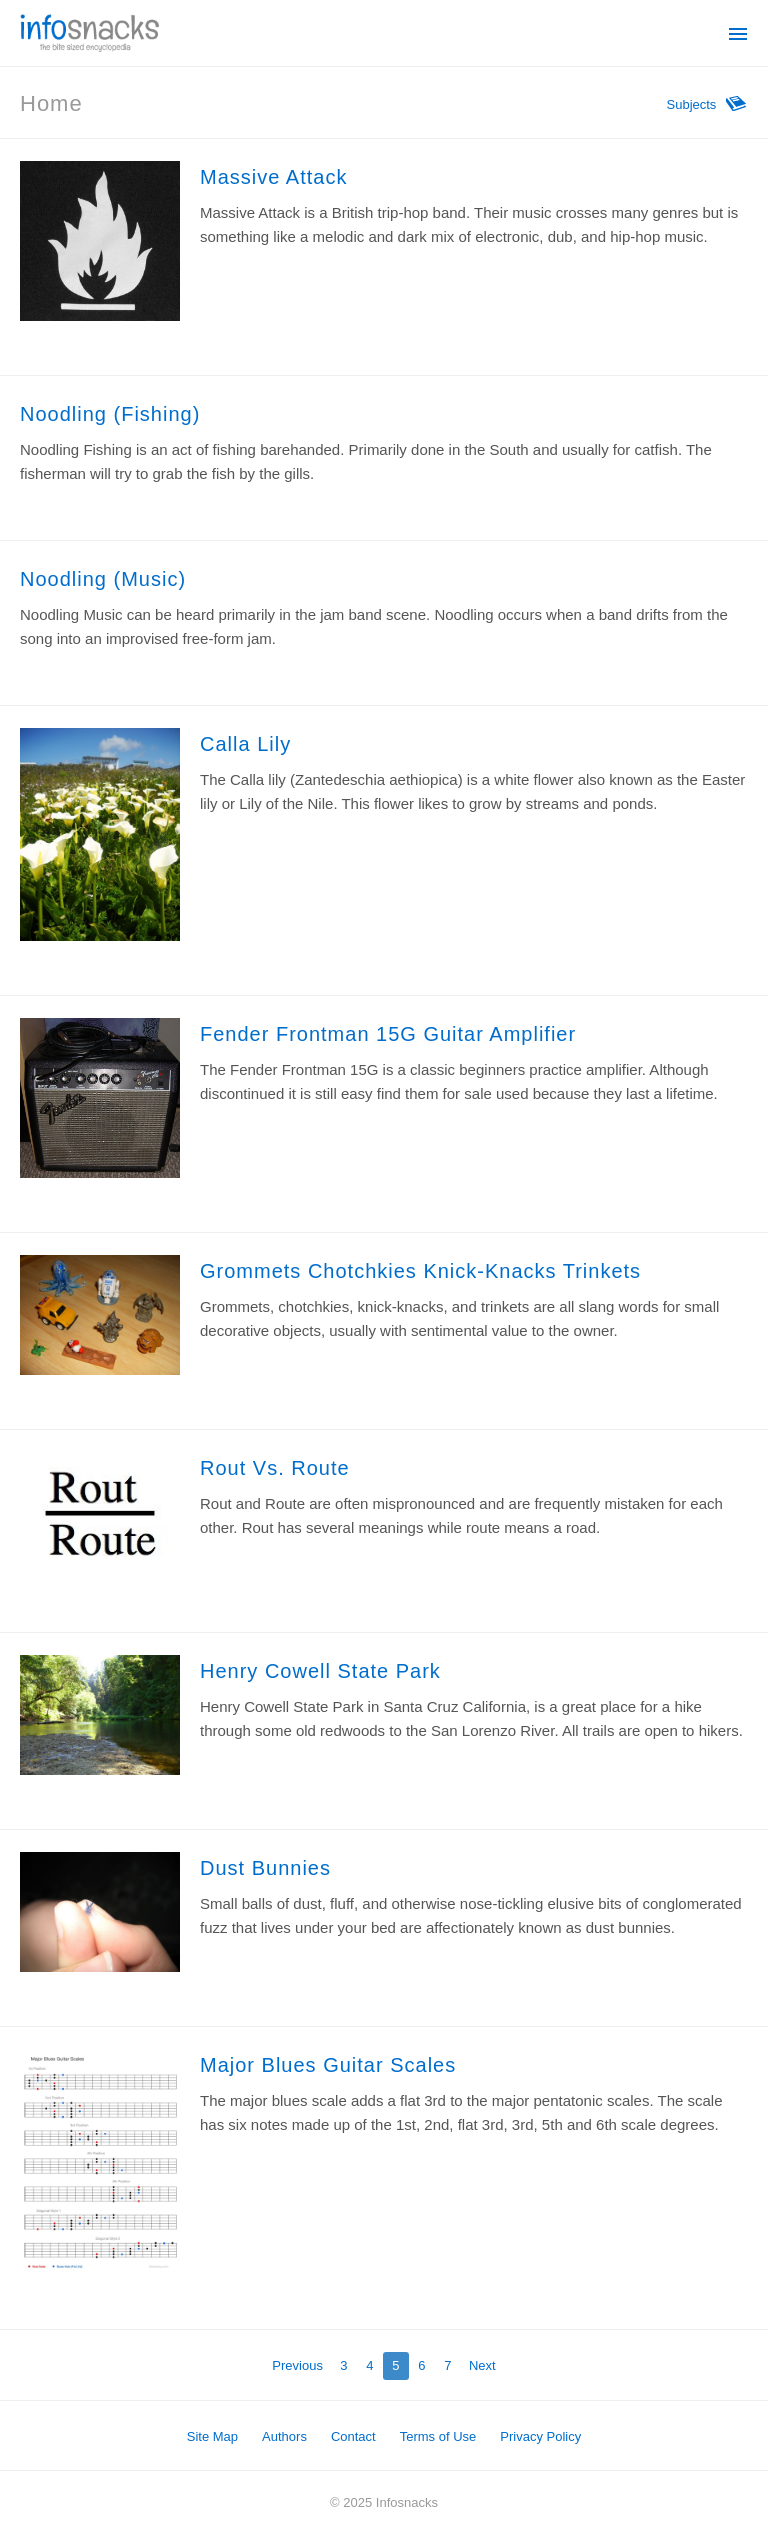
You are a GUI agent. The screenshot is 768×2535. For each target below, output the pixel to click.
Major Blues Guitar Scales (328, 2065)
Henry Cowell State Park (320, 1671)
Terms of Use (438, 2436)
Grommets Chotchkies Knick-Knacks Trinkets (420, 1271)
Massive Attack (273, 177)
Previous (297, 2365)
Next (482, 2365)
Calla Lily (245, 744)
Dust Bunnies (265, 1868)
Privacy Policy (540, 2436)
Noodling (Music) (103, 579)
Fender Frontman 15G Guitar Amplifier (388, 1034)
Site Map (212, 2436)
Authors (284, 2436)
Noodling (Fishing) (110, 414)
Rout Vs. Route (275, 1468)
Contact (353, 2436)
